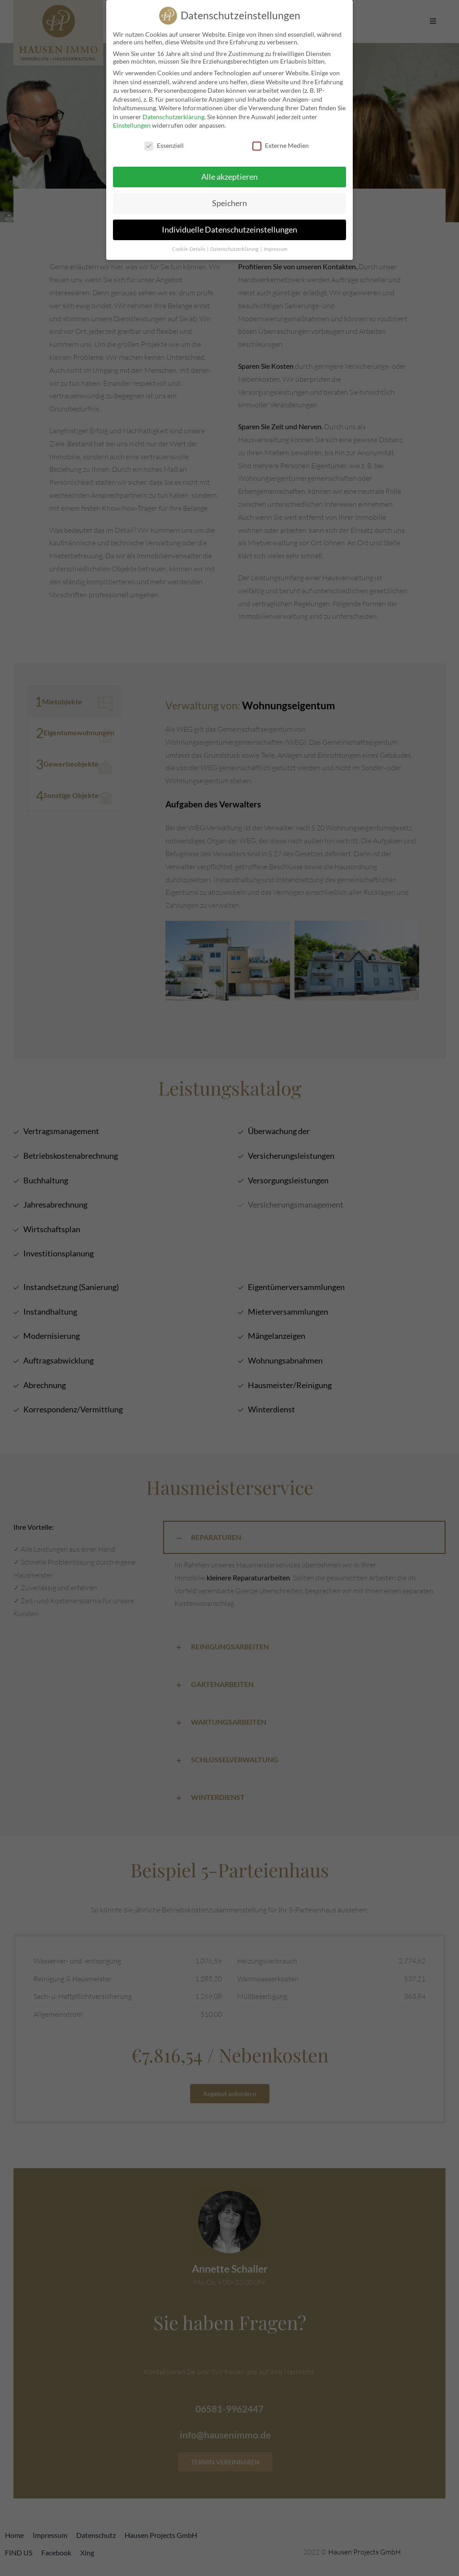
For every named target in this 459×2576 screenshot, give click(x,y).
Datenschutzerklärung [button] (235, 247)
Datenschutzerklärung (173, 115)
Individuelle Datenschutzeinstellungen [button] (229, 228)
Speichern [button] (229, 202)
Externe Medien (280, 144)
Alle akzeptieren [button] (229, 175)
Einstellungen (132, 124)
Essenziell (164, 144)
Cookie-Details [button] (189, 247)
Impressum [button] (275, 247)
